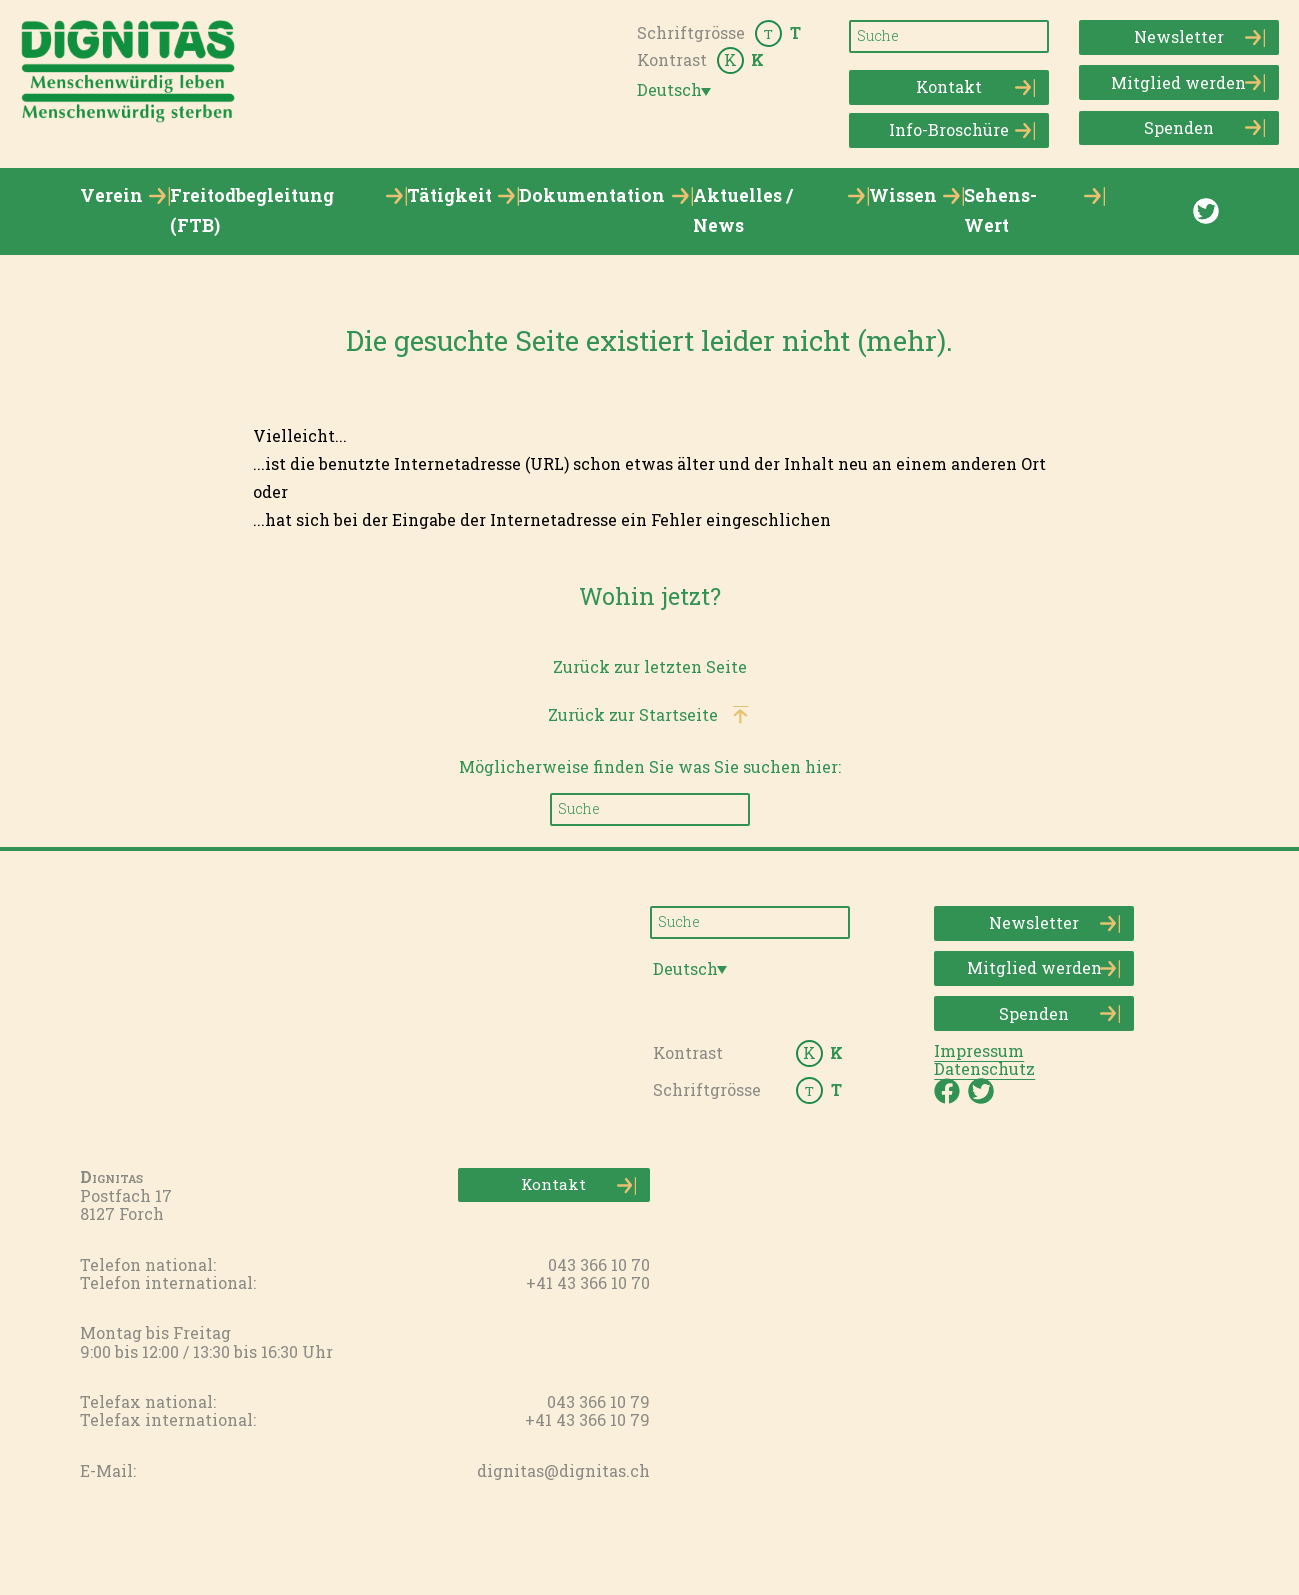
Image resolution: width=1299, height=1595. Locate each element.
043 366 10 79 (598, 1401)
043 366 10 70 (599, 1264)
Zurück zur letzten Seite (650, 666)
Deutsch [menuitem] (669, 90)
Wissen (903, 195)
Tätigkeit (449, 195)
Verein (111, 195)
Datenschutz (984, 1068)
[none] (678, 90)
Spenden (1204, 128)
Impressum (979, 1050)
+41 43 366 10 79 (587, 1419)
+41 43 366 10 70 (588, 1282)
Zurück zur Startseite (633, 714)
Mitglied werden (1187, 83)
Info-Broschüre (962, 130)
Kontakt (975, 87)
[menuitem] (678, 90)
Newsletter (1199, 37)
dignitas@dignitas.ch (563, 1470)
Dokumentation (592, 195)
